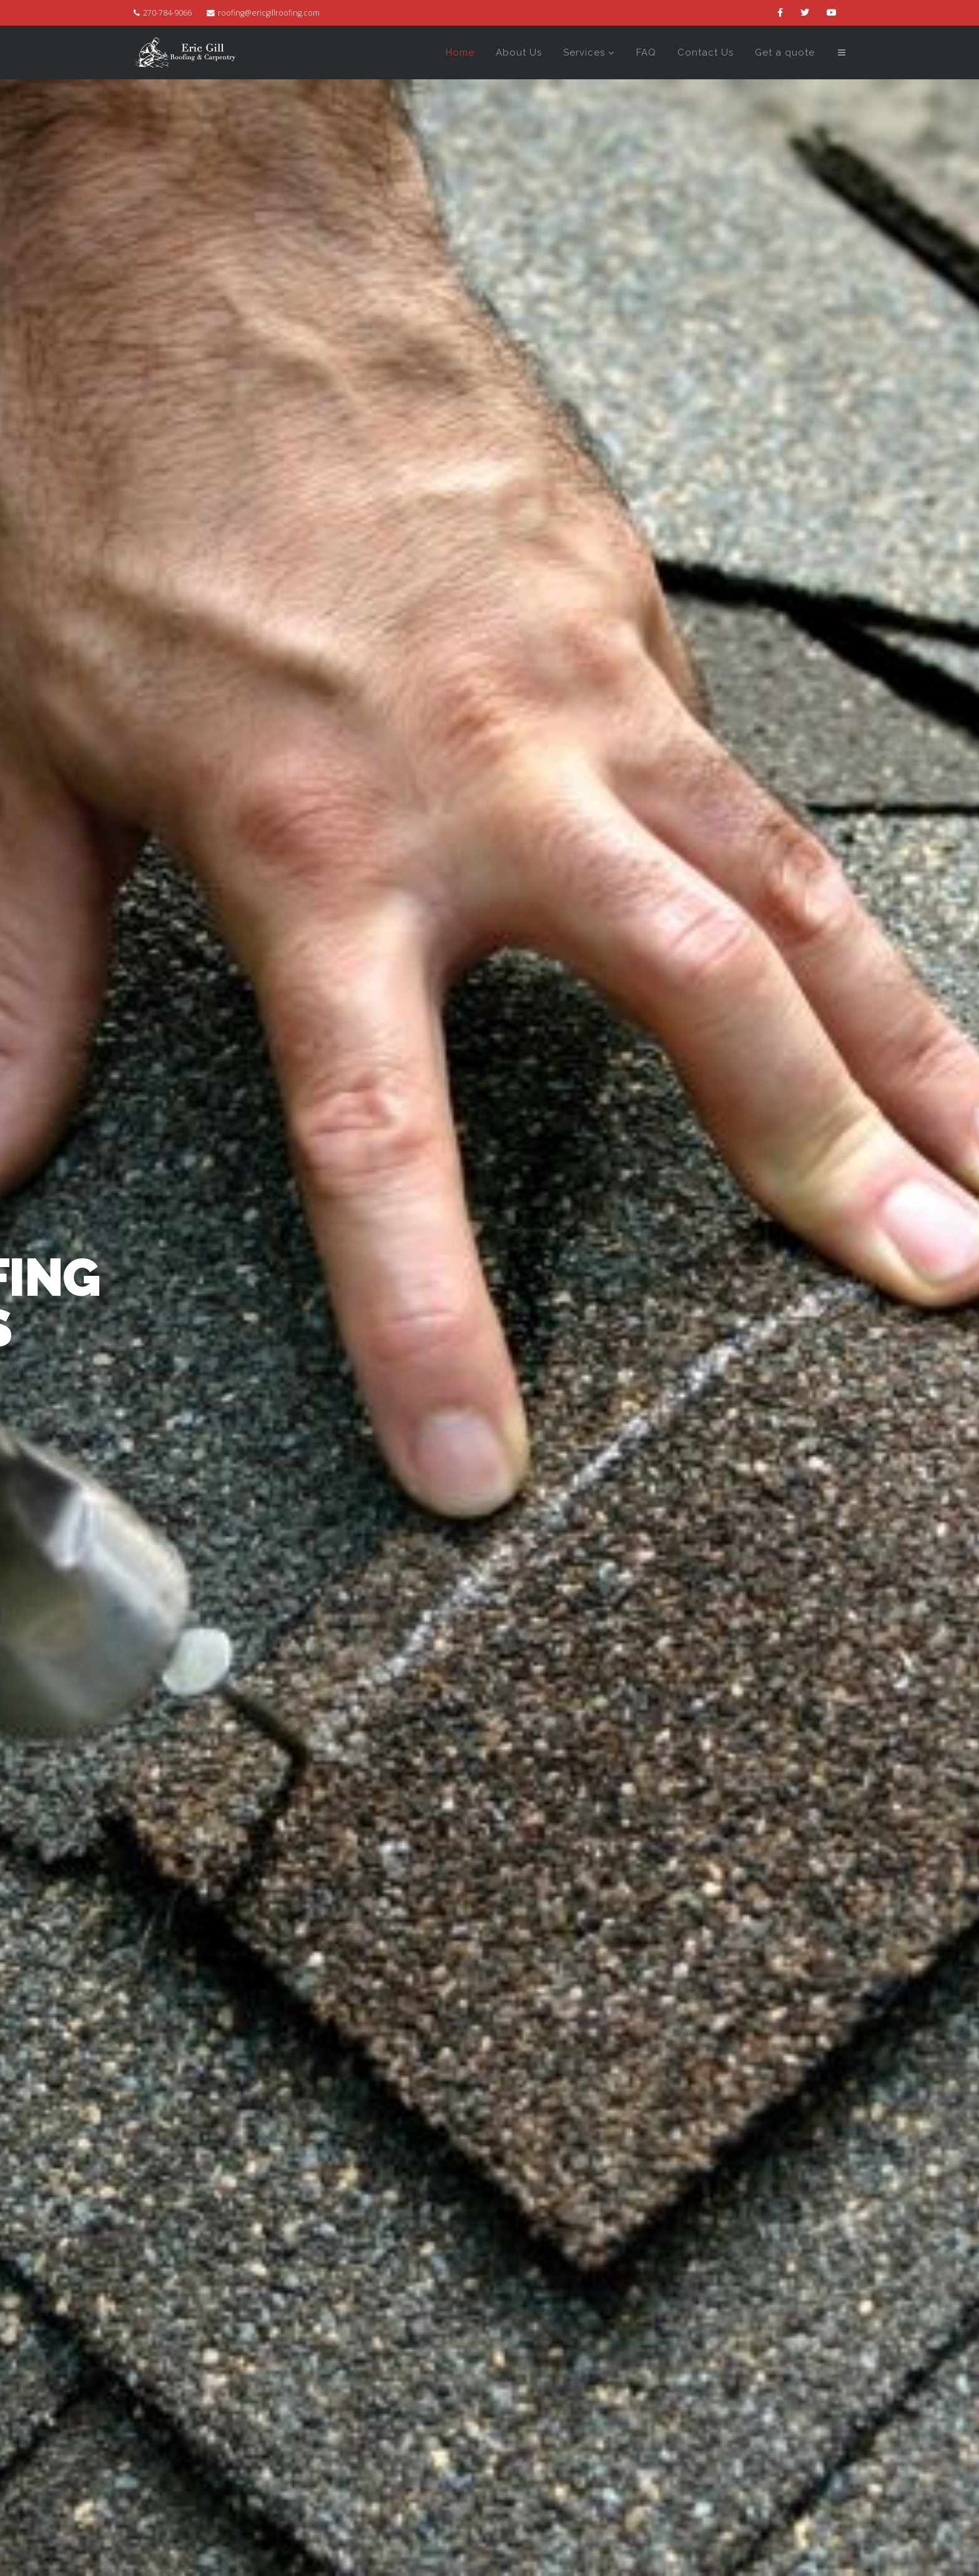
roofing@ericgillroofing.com (269, 12)
